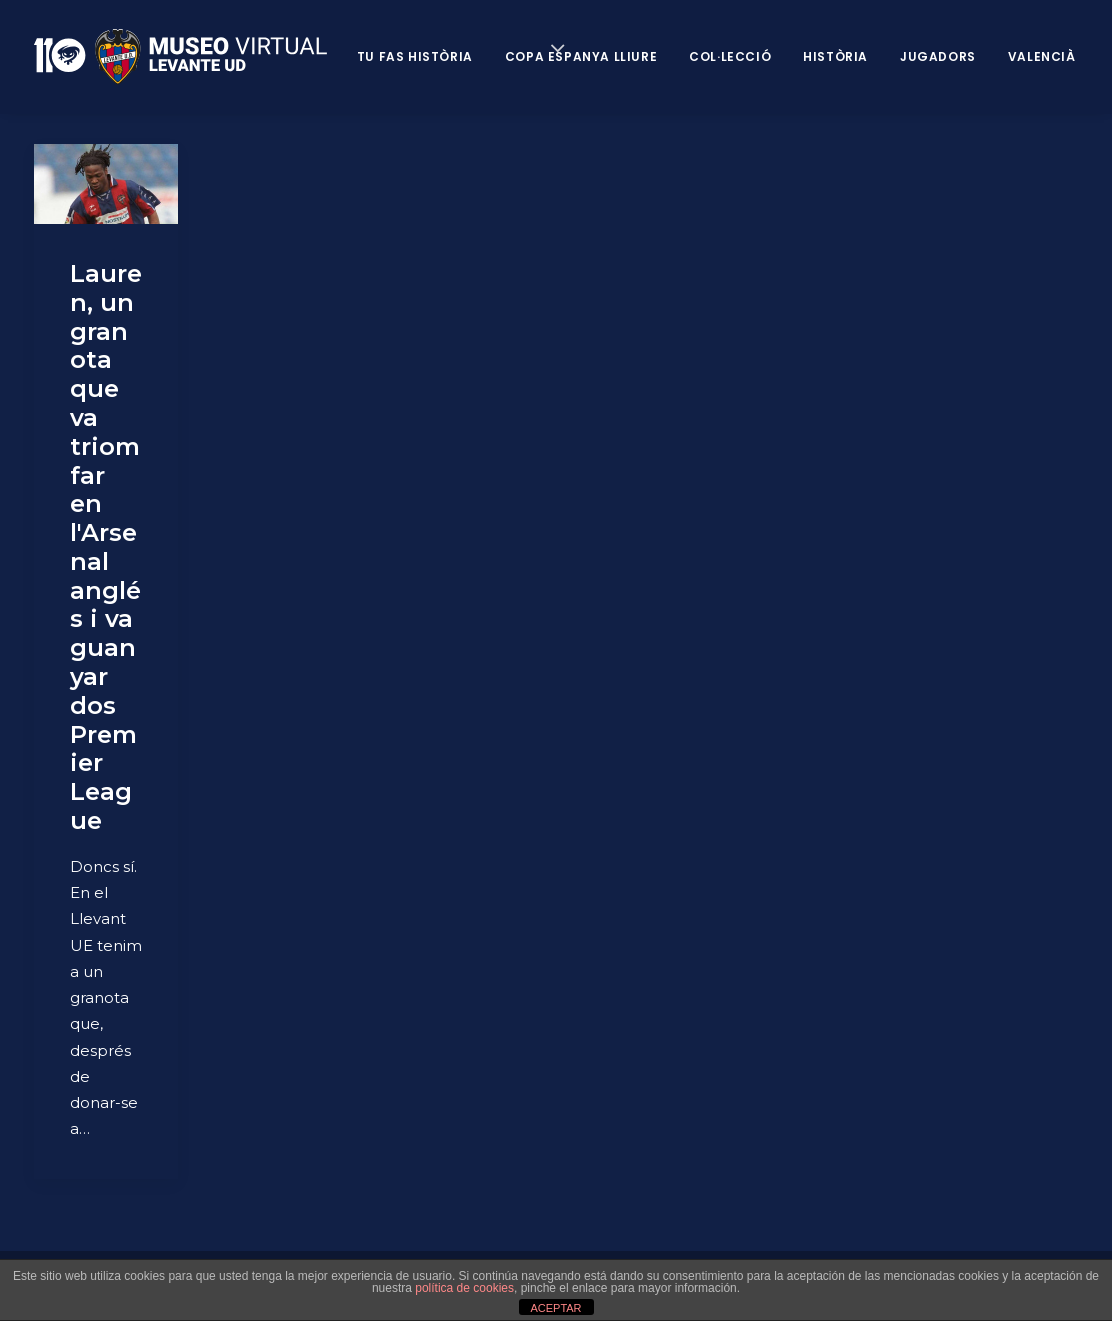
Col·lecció (730, 56)
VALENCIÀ (1042, 56)
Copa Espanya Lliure (581, 56)
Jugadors (938, 56)
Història (835, 56)
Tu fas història (415, 56)
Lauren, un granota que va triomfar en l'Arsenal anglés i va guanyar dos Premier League (106, 547)
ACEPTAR (555, 1308)
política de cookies (464, 1288)
